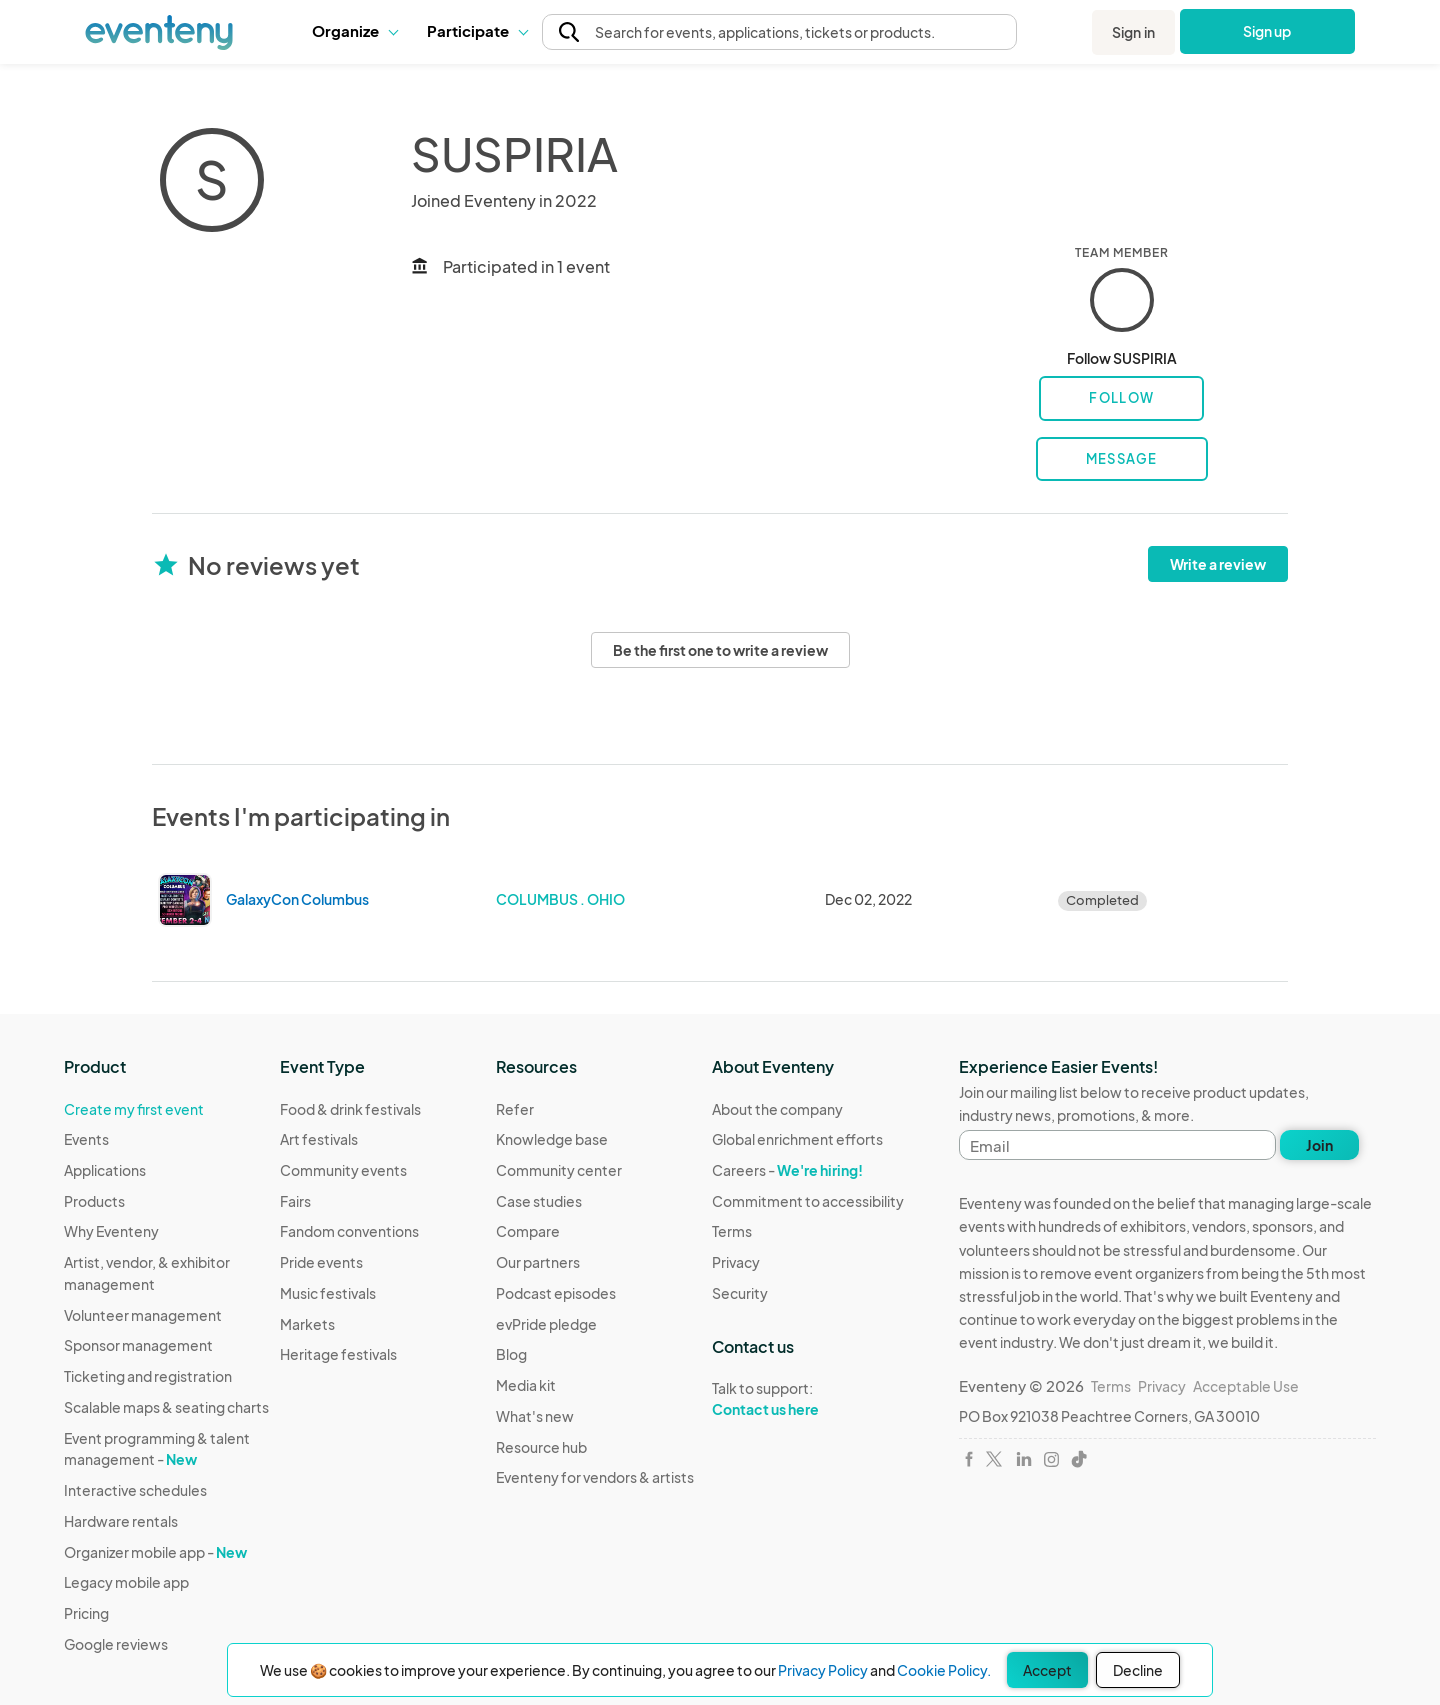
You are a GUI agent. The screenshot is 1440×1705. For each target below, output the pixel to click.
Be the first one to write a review (720, 650)
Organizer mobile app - (155, 1552)
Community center (559, 1170)
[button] (354, 31)
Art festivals (319, 1139)
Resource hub (541, 1447)
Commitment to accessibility (808, 1201)
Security (740, 1293)
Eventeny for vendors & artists (595, 1477)
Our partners (538, 1262)
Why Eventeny (111, 1231)
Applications (105, 1170)
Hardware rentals (121, 1521)
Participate (477, 30)
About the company (777, 1109)
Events (86, 1139)
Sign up (1267, 31)
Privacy (736, 1262)
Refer (515, 1109)
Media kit (526, 1385)
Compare (528, 1231)
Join (1319, 1145)
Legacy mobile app (126, 1582)
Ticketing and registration (148, 1376)
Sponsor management (138, 1345)
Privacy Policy (823, 1670)
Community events (343, 1170)
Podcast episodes (556, 1293)
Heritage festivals (338, 1354)
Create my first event (134, 1109)
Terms (732, 1231)
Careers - (787, 1170)
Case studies (539, 1201)
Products (94, 1201)
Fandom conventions (349, 1231)
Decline (1138, 1670)
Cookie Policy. (944, 1670)
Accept (1047, 1670)
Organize (354, 30)
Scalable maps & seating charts (166, 1407)
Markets (307, 1324)
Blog (511, 1354)
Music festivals (328, 1293)
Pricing (86, 1613)
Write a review (1218, 564)
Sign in (1133, 32)
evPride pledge (546, 1324)
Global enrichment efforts (797, 1139)
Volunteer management (143, 1315)
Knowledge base (552, 1139)
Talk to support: (808, 1399)
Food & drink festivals (350, 1109)
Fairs (295, 1201)
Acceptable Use (1246, 1386)
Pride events (321, 1262)
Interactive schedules (135, 1490)
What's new (535, 1416)
